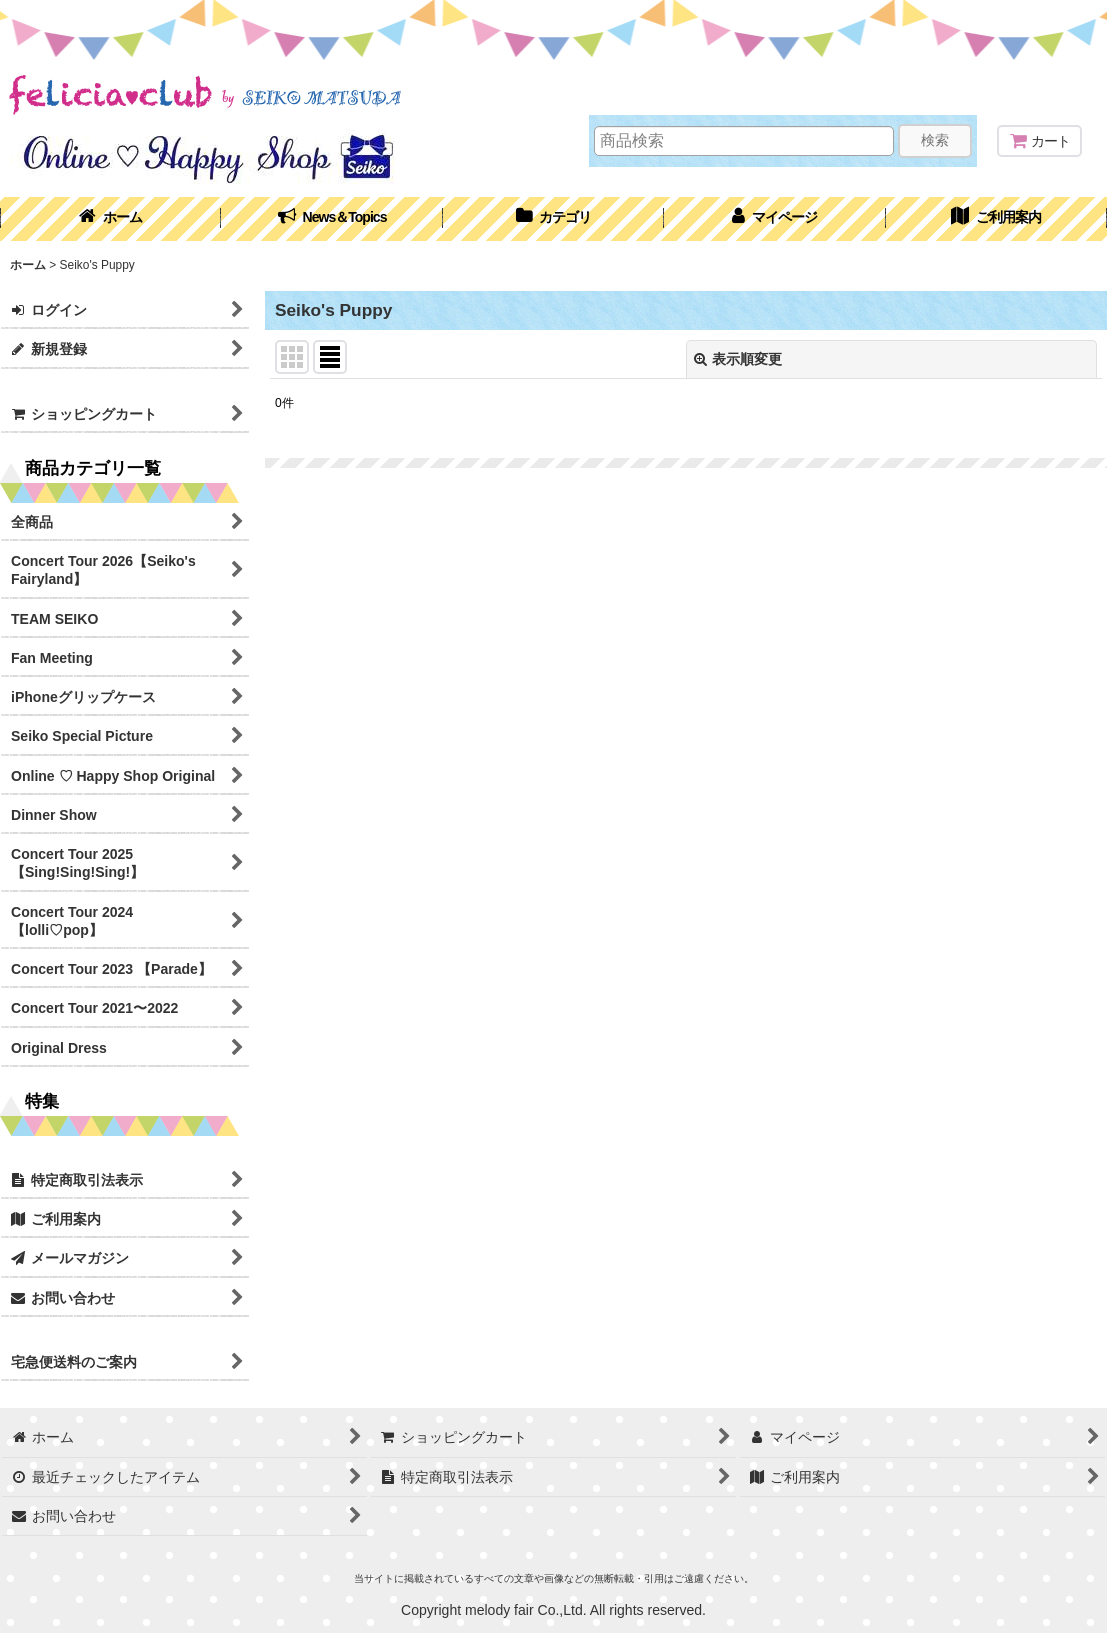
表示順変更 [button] (738, 359)
